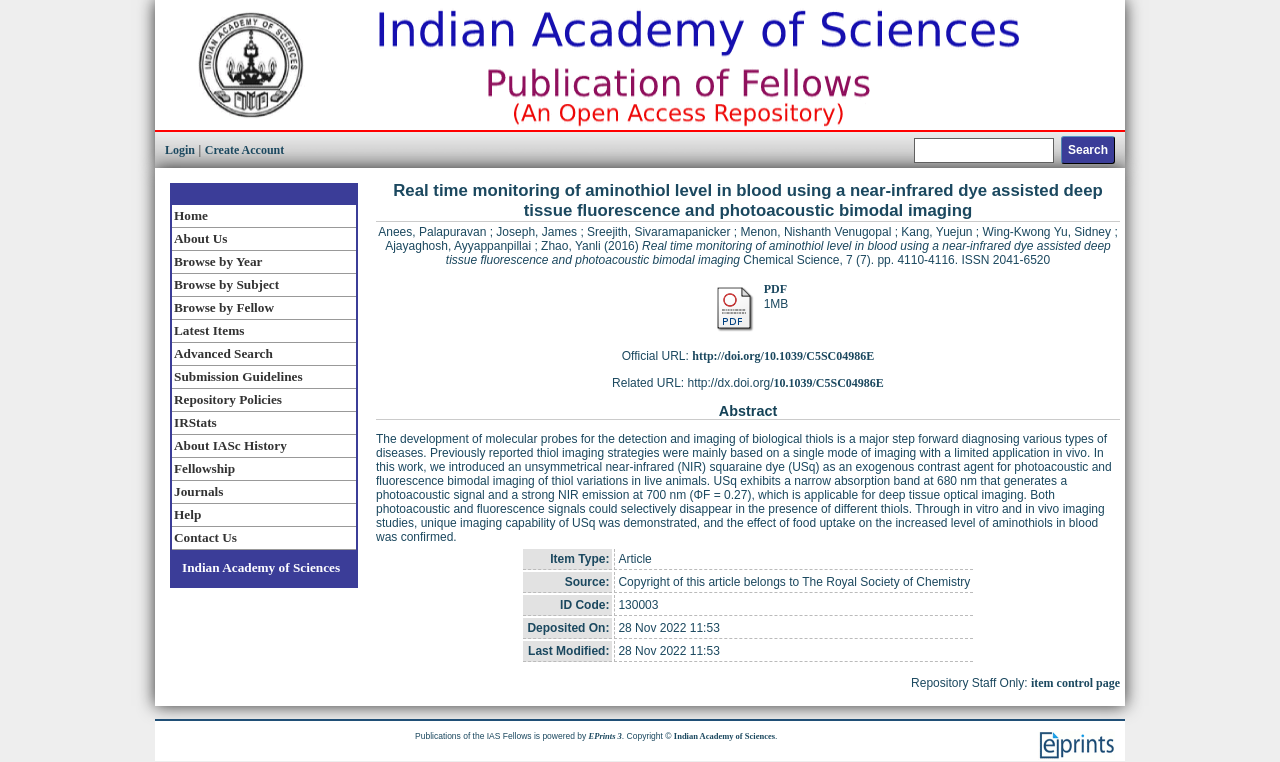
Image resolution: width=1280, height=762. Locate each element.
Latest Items (209, 330)
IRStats (195, 422)
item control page (1075, 683)
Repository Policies (228, 399)
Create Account (244, 150)
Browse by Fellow (224, 307)
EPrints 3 (605, 736)
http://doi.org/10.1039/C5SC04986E (783, 356)
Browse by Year (218, 261)
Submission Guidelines (238, 376)
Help (187, 514)
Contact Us (205, 537)
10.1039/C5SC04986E (829, 383)
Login (180, 150)
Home (191, 215)
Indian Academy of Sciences (261, 567)
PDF (775, 289)
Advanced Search (223, 353)
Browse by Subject (226, 284)
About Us (200, 238)
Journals (198, 491)
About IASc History (230, 445)
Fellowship (204, 468)
